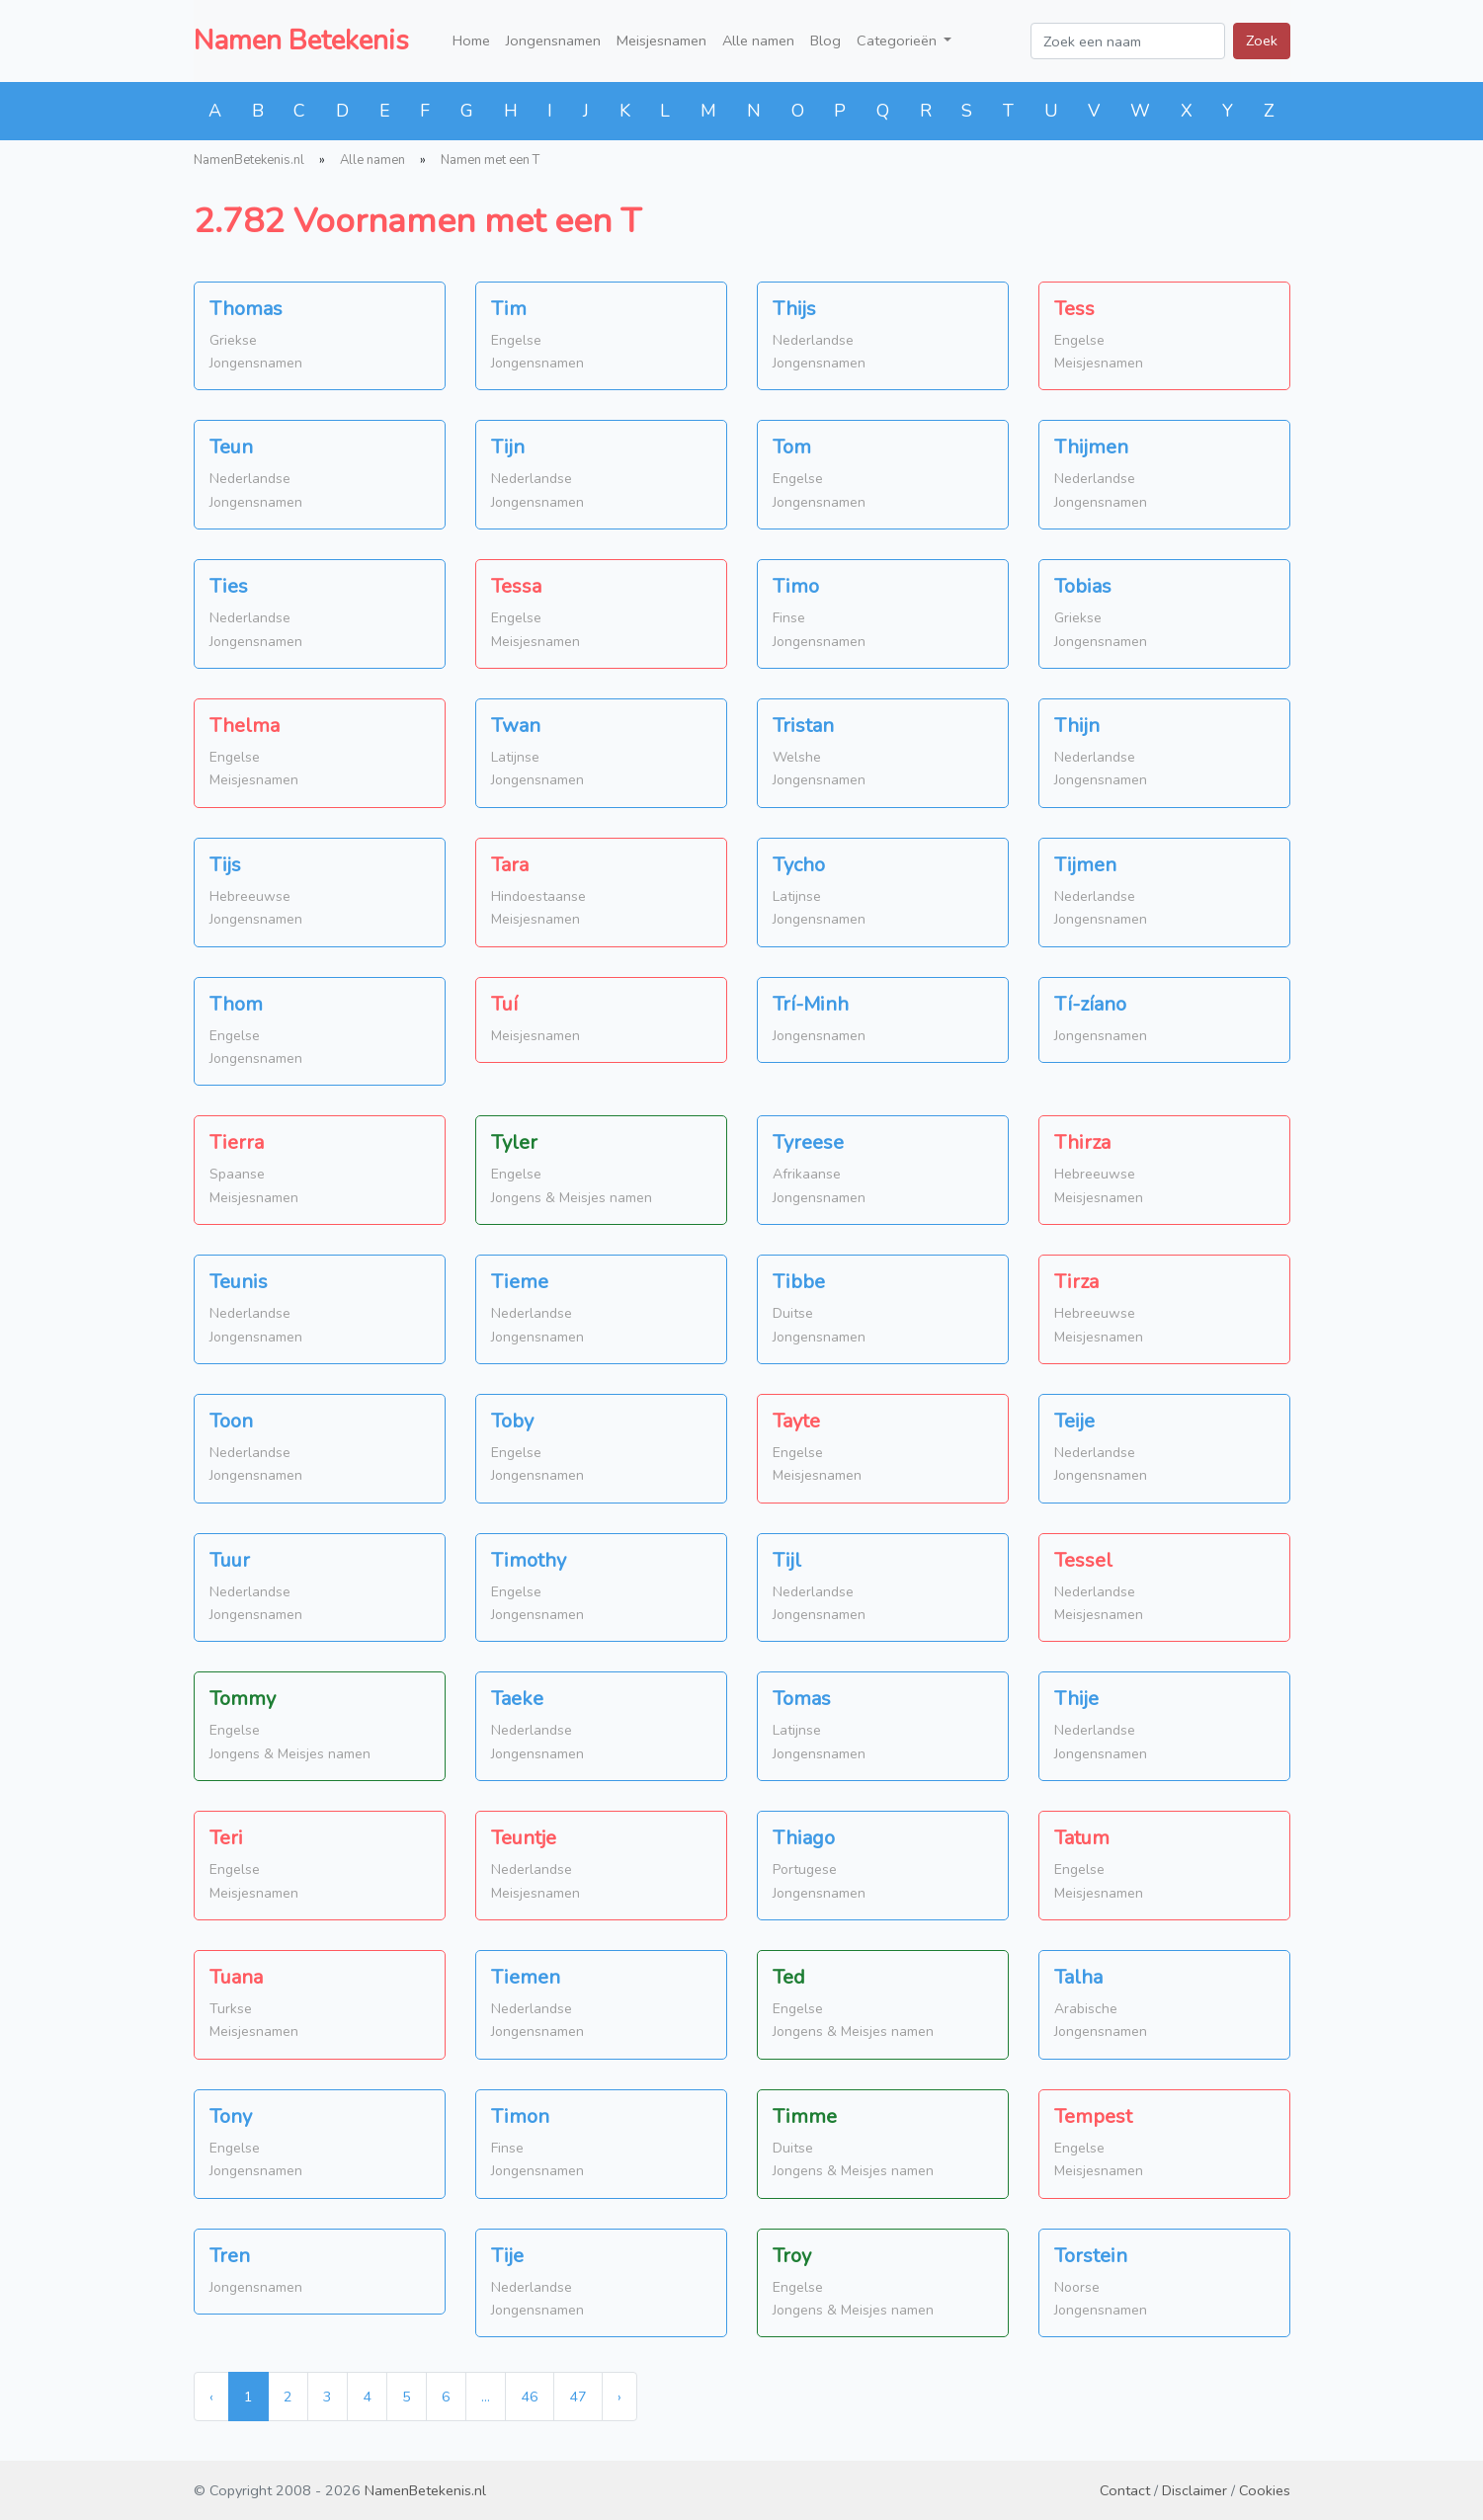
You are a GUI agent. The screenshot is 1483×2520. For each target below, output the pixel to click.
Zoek (1261, 40)
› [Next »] (619, 2396)
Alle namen (758, 40)
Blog (825, 40)
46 (529, 2396)
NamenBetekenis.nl (249, 160)
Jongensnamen (553, 40)
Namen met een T (490, 160)
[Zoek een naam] (1127, 41)
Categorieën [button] (899, 40)
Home (471, 40)
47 (578, 2396)
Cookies (1264, 2490)
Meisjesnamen (661, 40)
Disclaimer (1194, 2490)
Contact (1125, 2490)
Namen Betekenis (301, 40)
